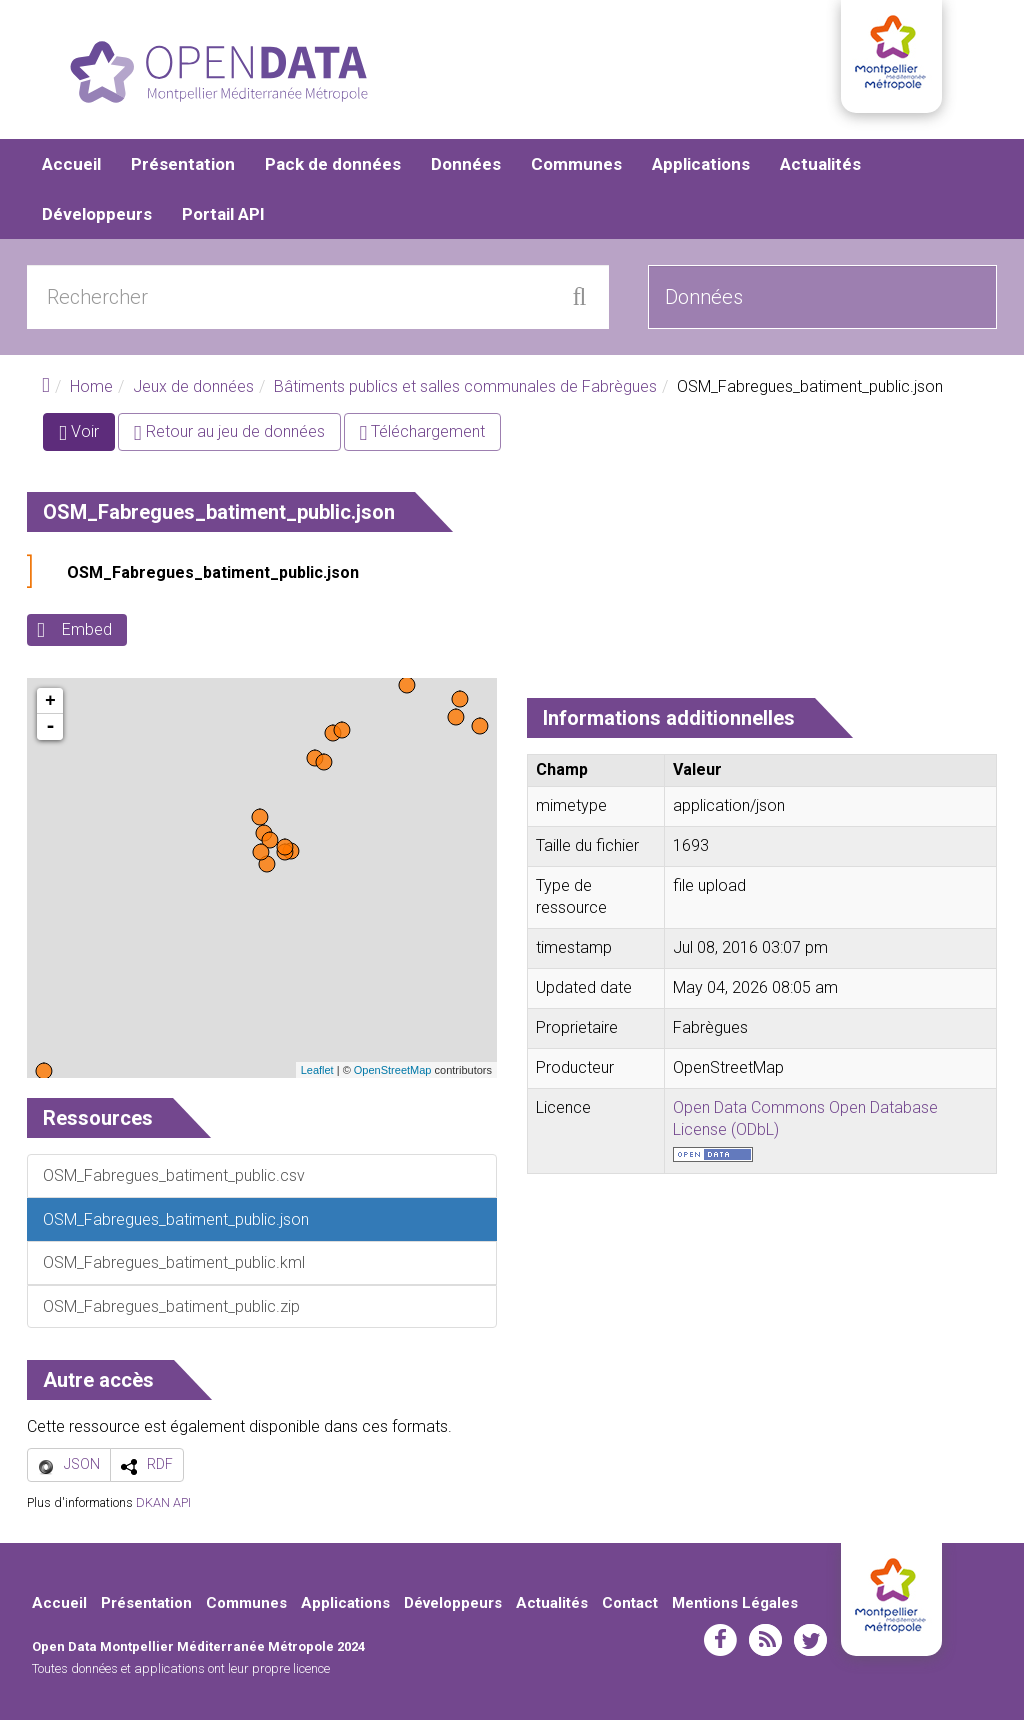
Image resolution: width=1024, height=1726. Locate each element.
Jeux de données (193, 392)
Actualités (820, 170)
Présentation (183, 170)
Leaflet (317, 1076)
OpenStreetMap (393, 1076)
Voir (87, 442)
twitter (810, 1647)
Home (91, 392)
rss (765, 1647)
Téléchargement (423, 438)
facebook (720, 1647)
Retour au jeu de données (229, 438)
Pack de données (333, 170)
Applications (701, 170)
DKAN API (163, 1508)
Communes (576, 170)
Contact (630, 1609)
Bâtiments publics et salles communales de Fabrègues (465, 392)
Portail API (223, 220)
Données (466, 170)
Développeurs (97, 220)
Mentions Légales (735, 1609)
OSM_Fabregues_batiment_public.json (213, 579)
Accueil (71, 170)
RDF (160, 1470)
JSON (82, 1470)
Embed (87, 636)
